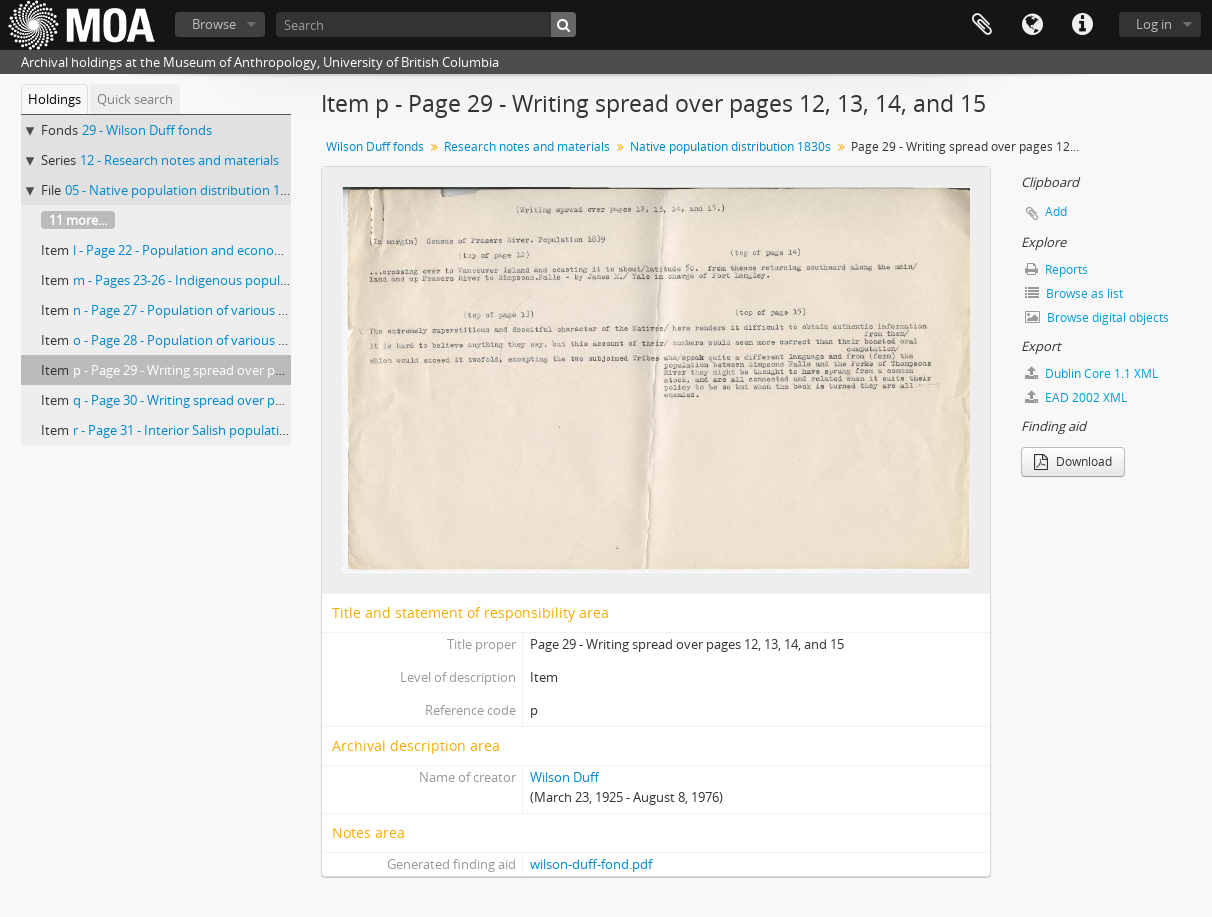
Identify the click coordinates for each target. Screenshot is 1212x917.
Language (1032, 25)
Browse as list (1074, 293)
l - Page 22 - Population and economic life (194, 250)
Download (1073, 461)
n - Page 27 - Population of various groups (196, 310)
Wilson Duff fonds (375, 146)
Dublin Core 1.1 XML (1091, 373)
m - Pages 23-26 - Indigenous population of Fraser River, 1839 (253, 280)
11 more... (78, 220)
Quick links (1082, 25)
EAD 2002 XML (1076, 397)
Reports (1056, 269)
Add (1056, 211)
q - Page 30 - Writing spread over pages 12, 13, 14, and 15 (239, 400)
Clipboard (982, 25)
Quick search (135, 99)
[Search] (426, 24)
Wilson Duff (564, 777)
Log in (1154, 24)
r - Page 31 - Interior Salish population (184, 430)
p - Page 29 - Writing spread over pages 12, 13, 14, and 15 (239, 370)
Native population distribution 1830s (730, 146)
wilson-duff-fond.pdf (591, 864)
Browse (214, 24)
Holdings (54, 99)
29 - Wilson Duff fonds (147, 130)
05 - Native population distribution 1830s (186, 190)
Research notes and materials (527, 146)
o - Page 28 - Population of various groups (196, 340)
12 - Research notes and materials (179, 160)
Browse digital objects (1097, 317)
